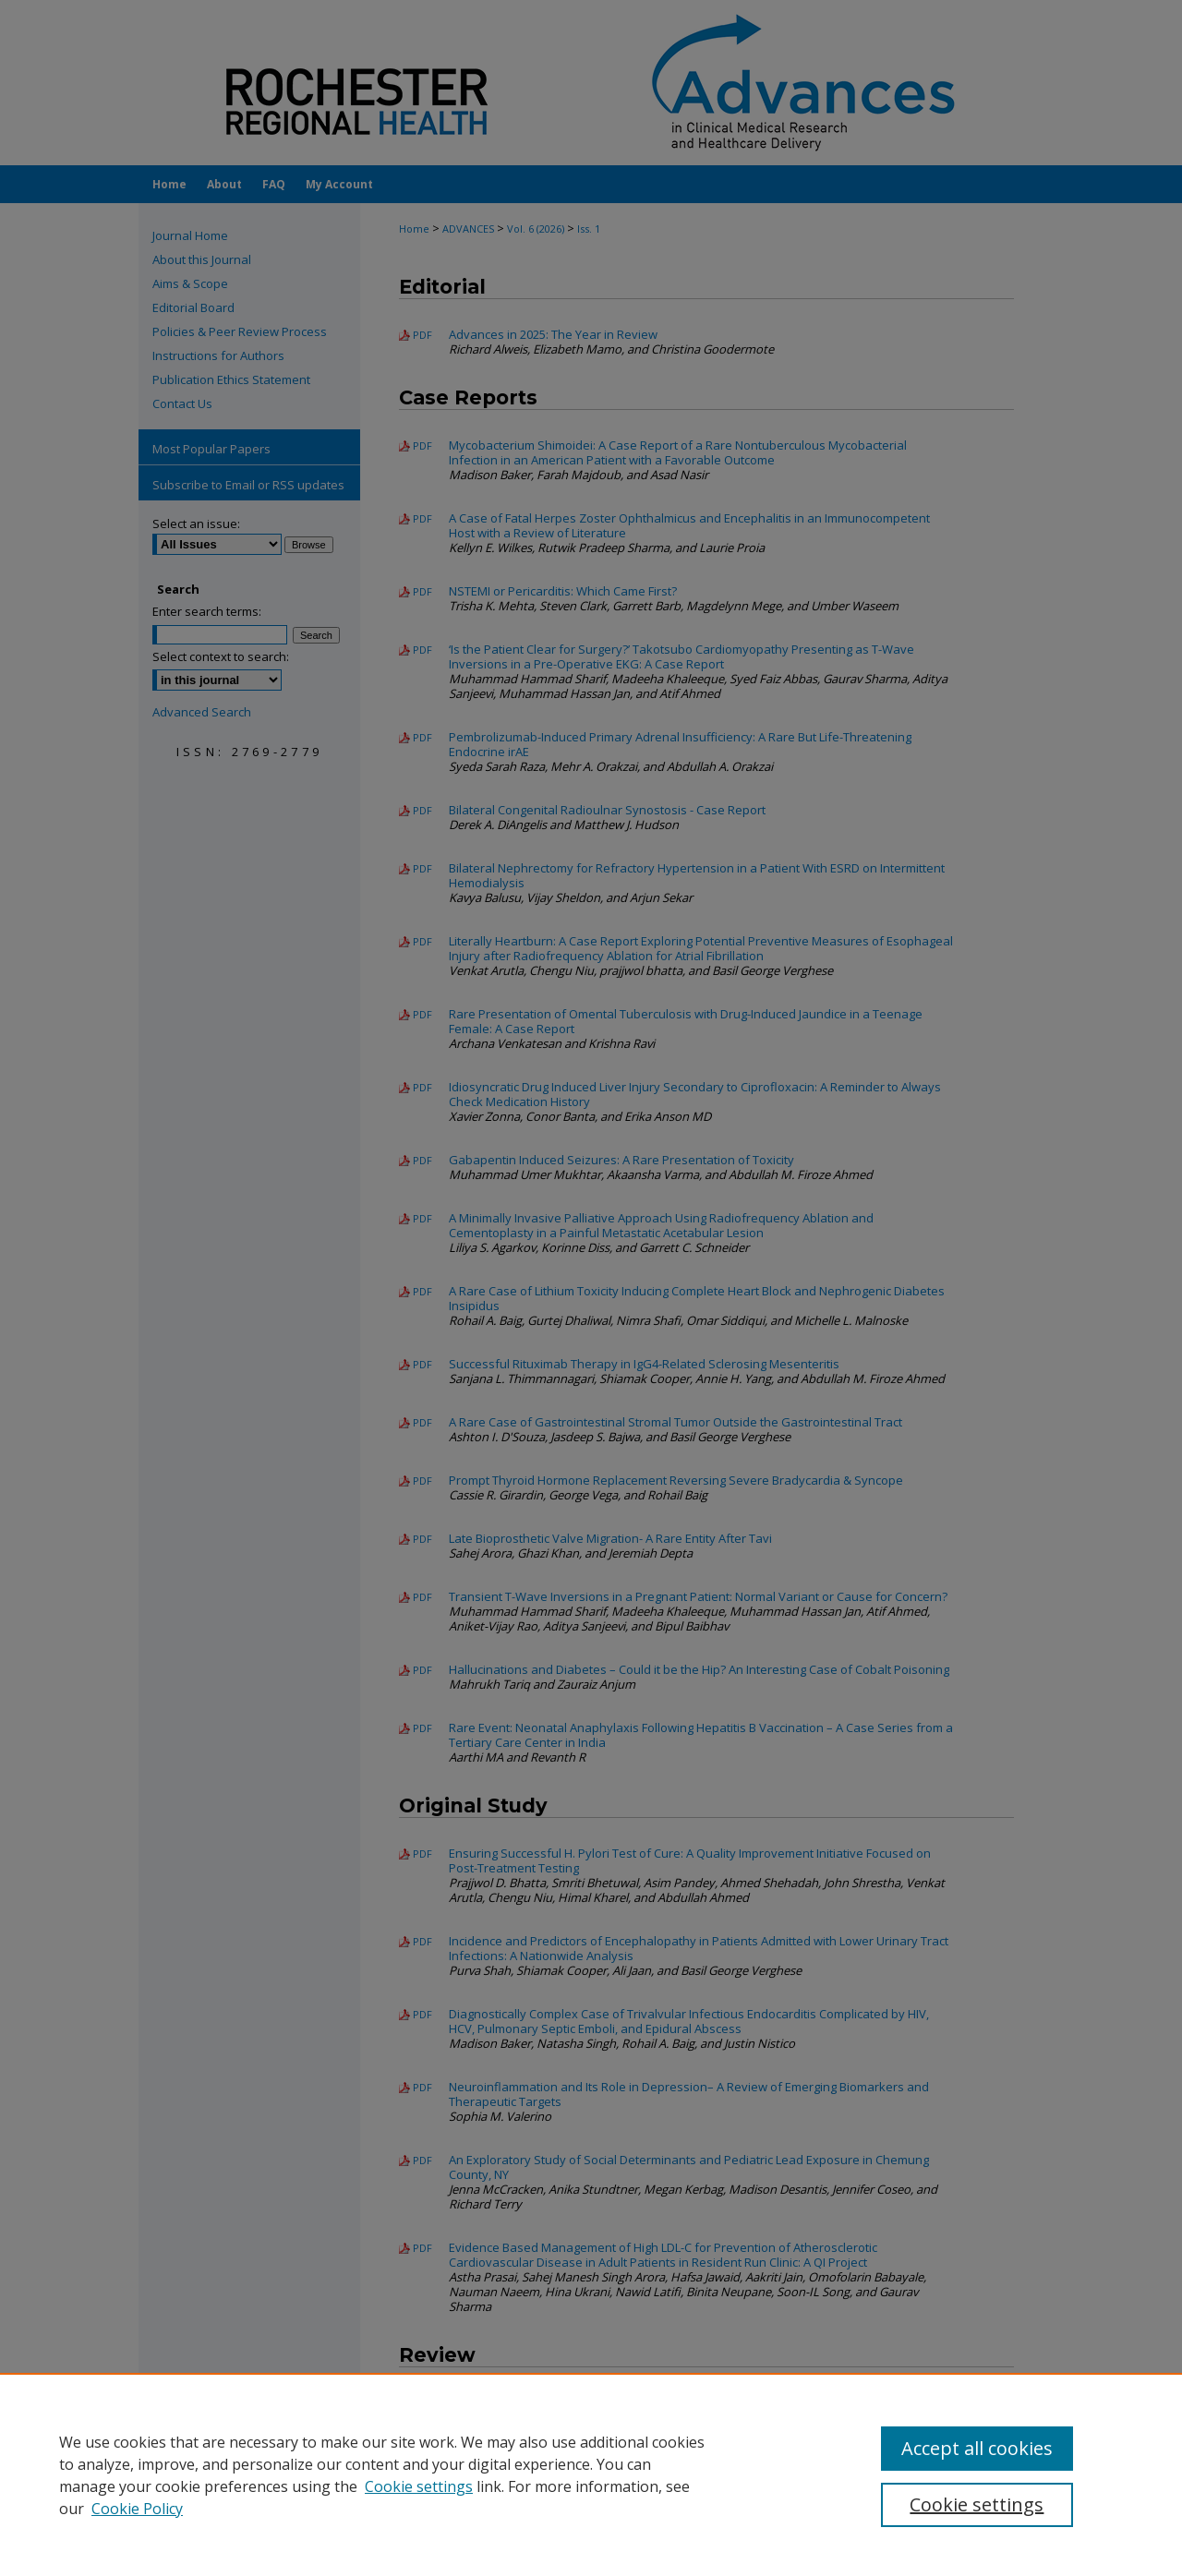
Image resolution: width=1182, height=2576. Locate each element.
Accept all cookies (977, 2448)
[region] (591, 2474)
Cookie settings (419, 2486)
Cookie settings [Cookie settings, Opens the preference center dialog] (976, 2504)
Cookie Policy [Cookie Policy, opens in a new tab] (137, 2508)
